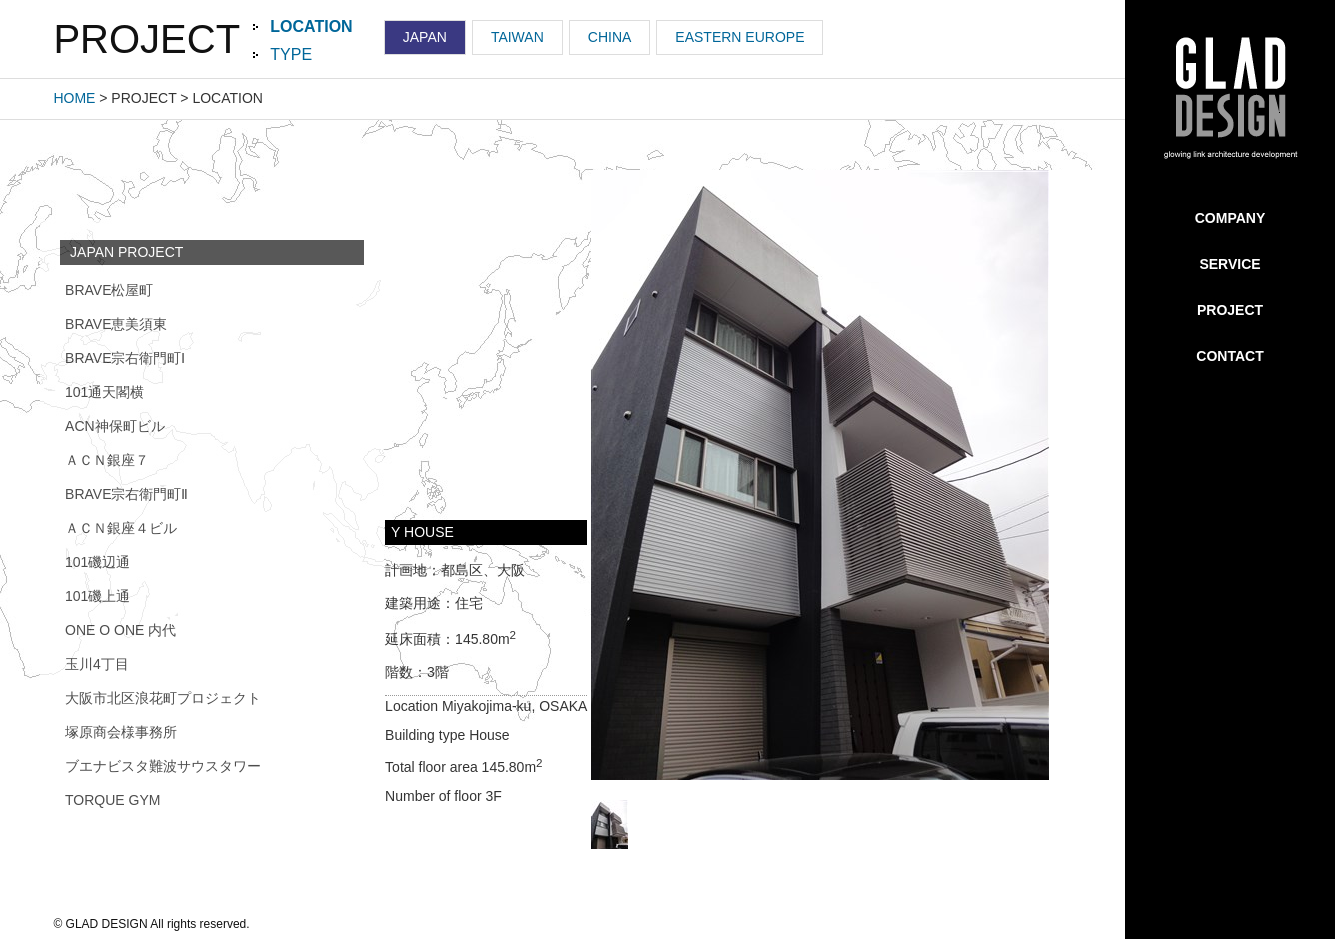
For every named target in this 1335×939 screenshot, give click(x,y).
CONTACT (1229, 356)
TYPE (291, 54)
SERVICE (1229, 264)
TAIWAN (517, 37)
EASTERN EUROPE (739, 37)
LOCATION (311, 26)
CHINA (610, 37)
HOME (74, 98)
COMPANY (1230, 218)
